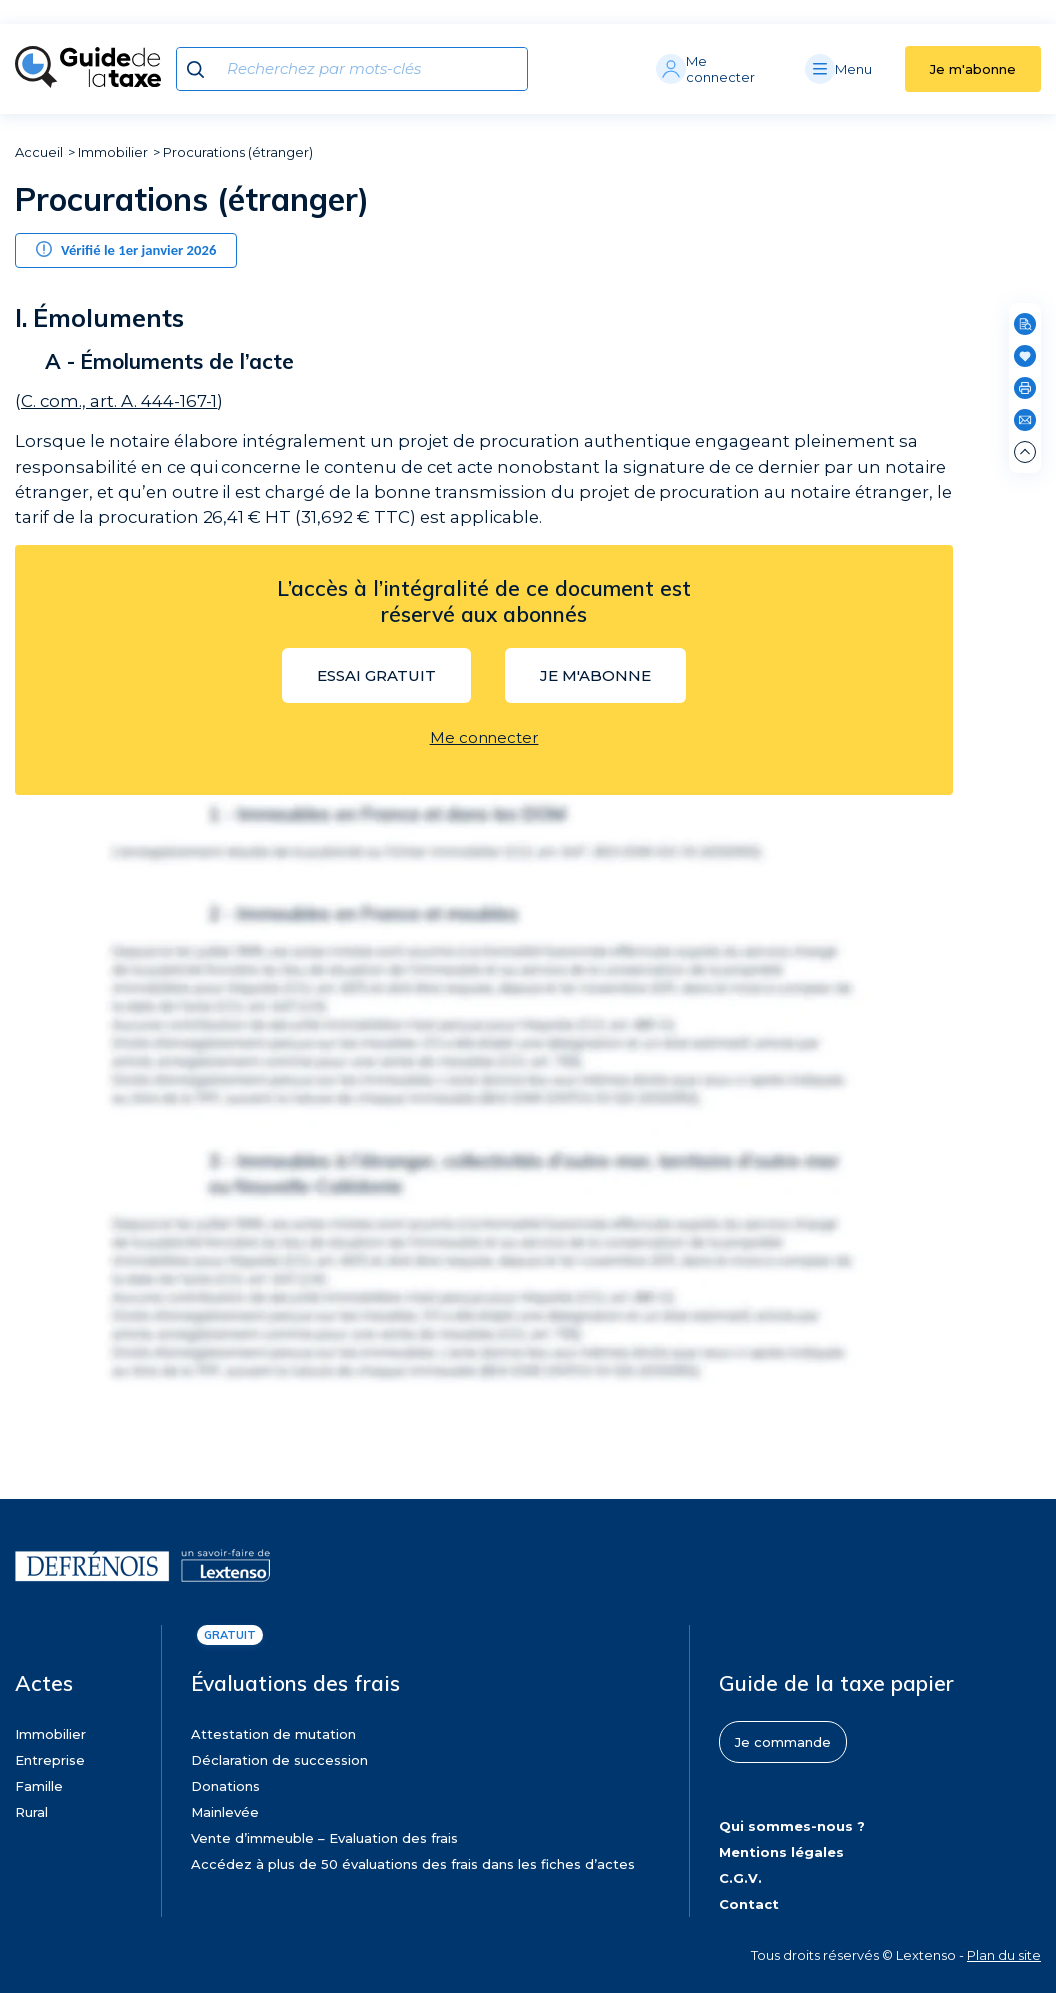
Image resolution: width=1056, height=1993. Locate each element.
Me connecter (484, 737)
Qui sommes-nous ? (792, 1826)
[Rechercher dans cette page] (1025, 324)
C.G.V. (740, 1878)
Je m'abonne (973, 69)
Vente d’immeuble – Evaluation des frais (324, 1838)
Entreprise (50, 1760)
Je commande (783, 1742)
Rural (31, 1812)
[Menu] (855, 69)
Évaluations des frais (295, 1683)
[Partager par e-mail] (1025, 420)
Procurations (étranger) (238, 152)
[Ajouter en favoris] (1025, 356)
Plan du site (1004, 1955)
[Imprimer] (1025, 388)
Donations (225, 1786)
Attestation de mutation (273, 1734)
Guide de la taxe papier (836, 1683)
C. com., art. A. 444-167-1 (119, 401)
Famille (39, 1786)
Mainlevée (225, 1812)
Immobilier (113, 152)
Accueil (39, 152)
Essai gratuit (376, 675)
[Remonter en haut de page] (1025, 452)
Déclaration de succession (279, 1760)
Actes (44, 1683)
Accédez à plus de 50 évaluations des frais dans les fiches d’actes (413, 1864)
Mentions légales (781, 1852)
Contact (749, 1904)
